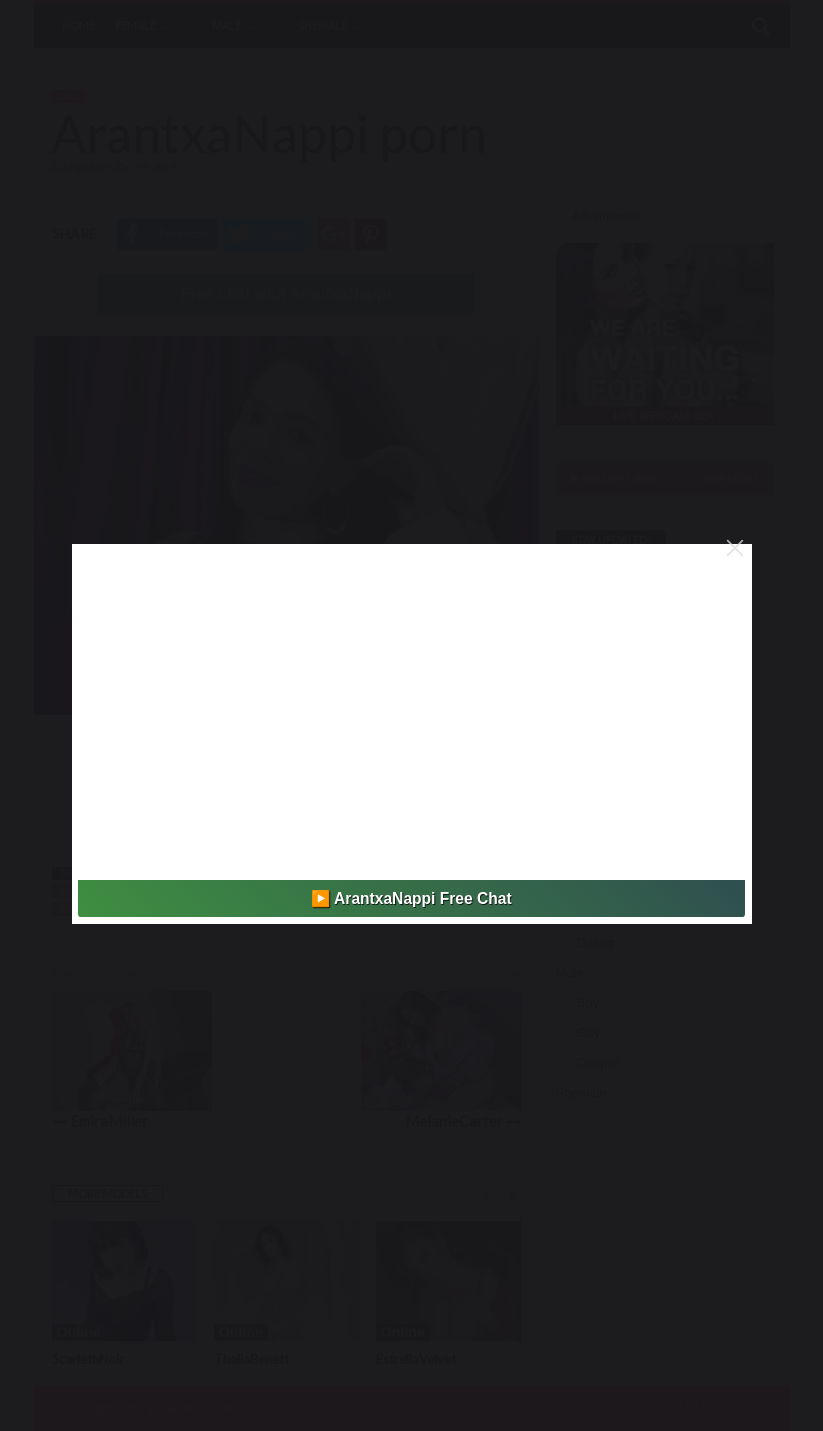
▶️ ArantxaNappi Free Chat (411, 898)
